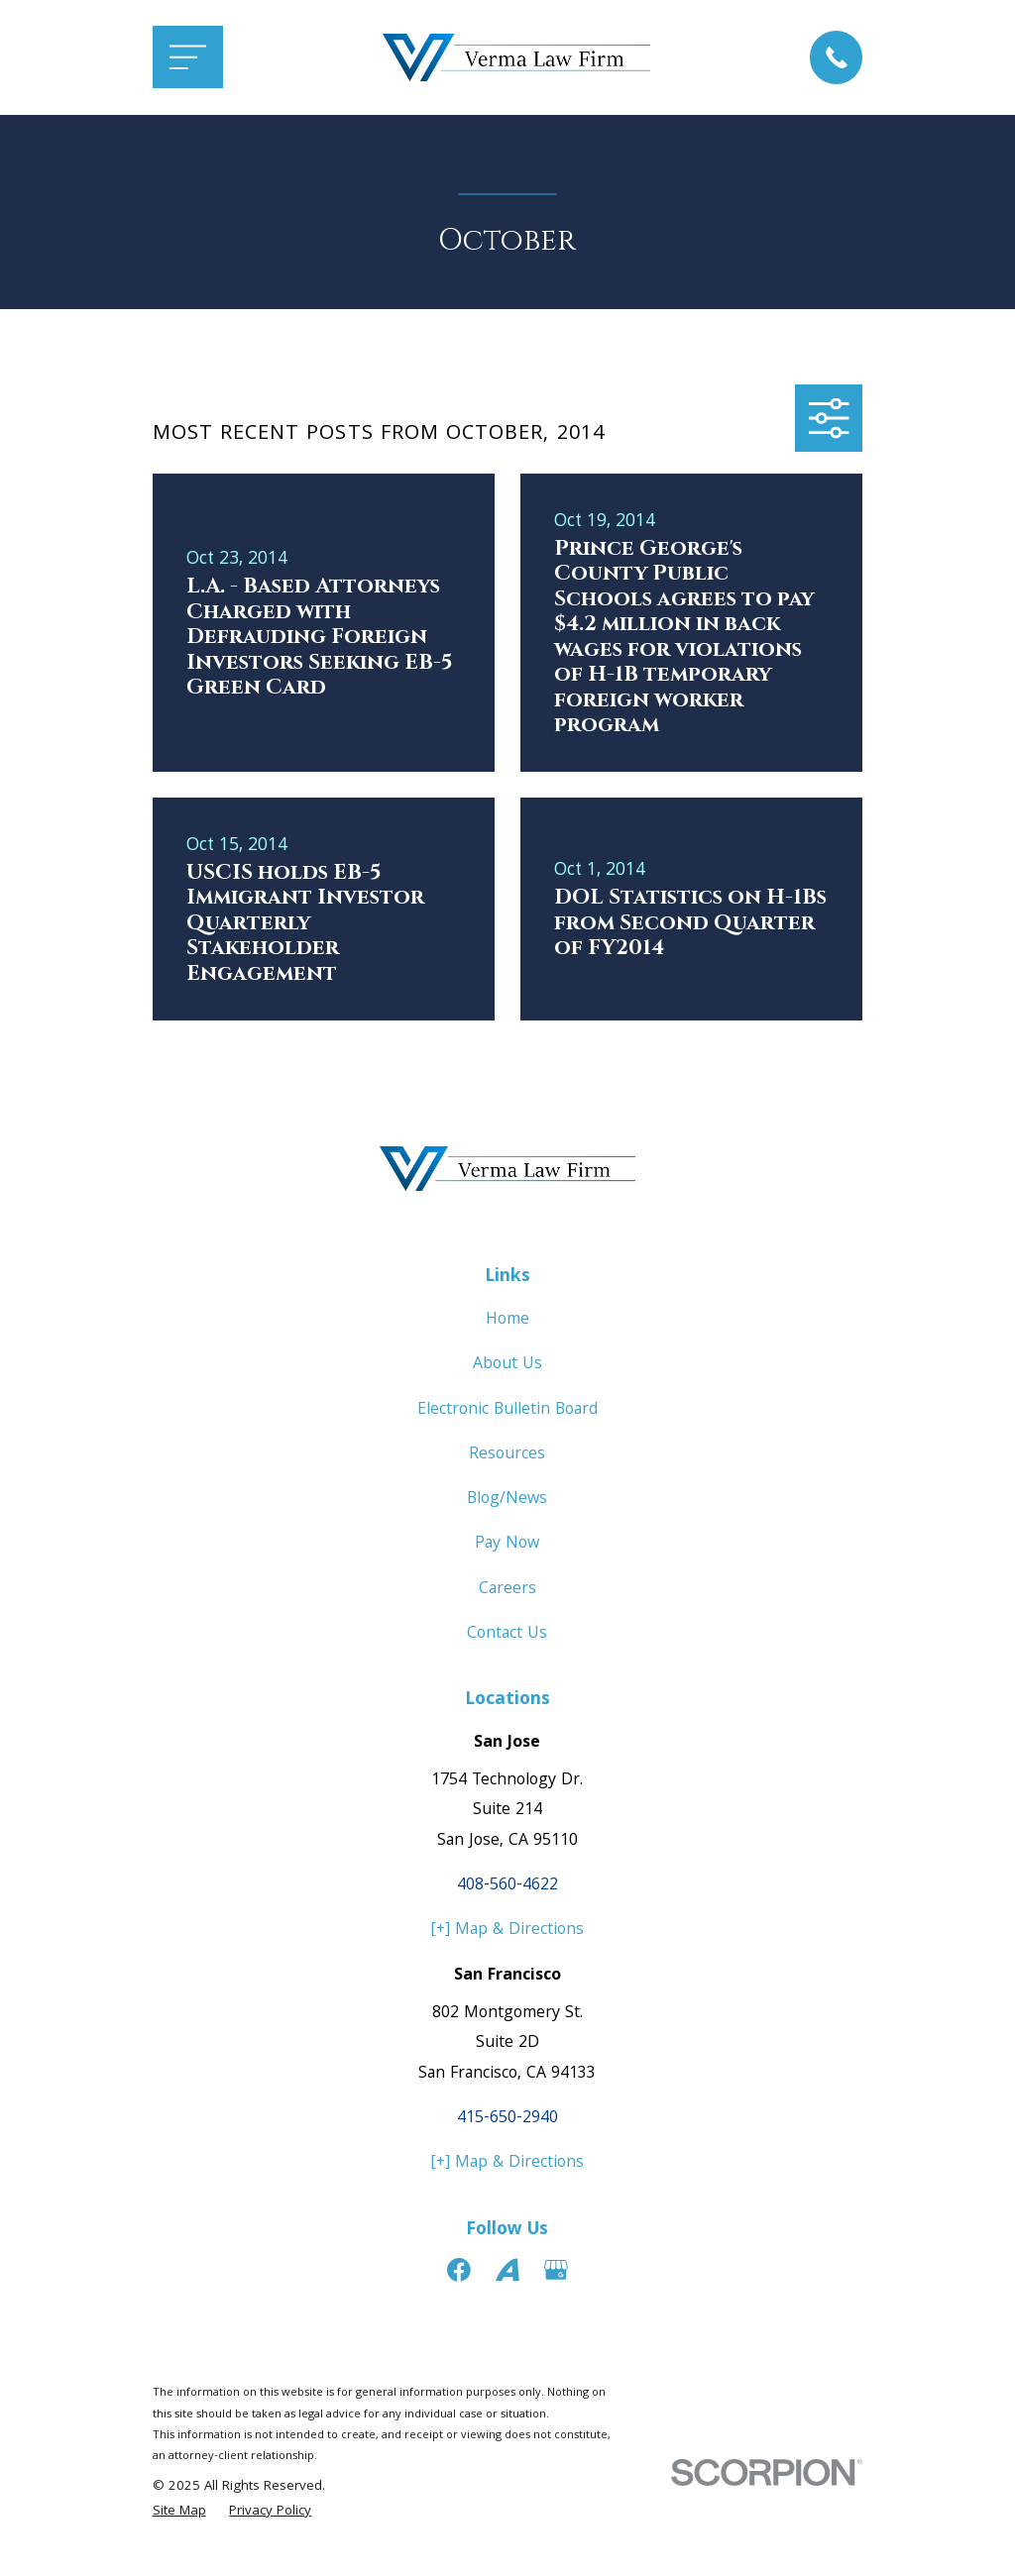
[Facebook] (459, 2270)
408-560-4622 (507, 1886)
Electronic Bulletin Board (507, 1410)
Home (507, 1320)
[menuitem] (179, 2512)
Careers (507, 1589)
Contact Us (507, 1634)
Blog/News (507, 1499)
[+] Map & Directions (507, 1930)
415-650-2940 (507, 2118)
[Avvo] (507, 2270)
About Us (507, 1364)
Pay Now (507, 1544)
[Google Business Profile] (556, 2270)
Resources (507, 1455)
